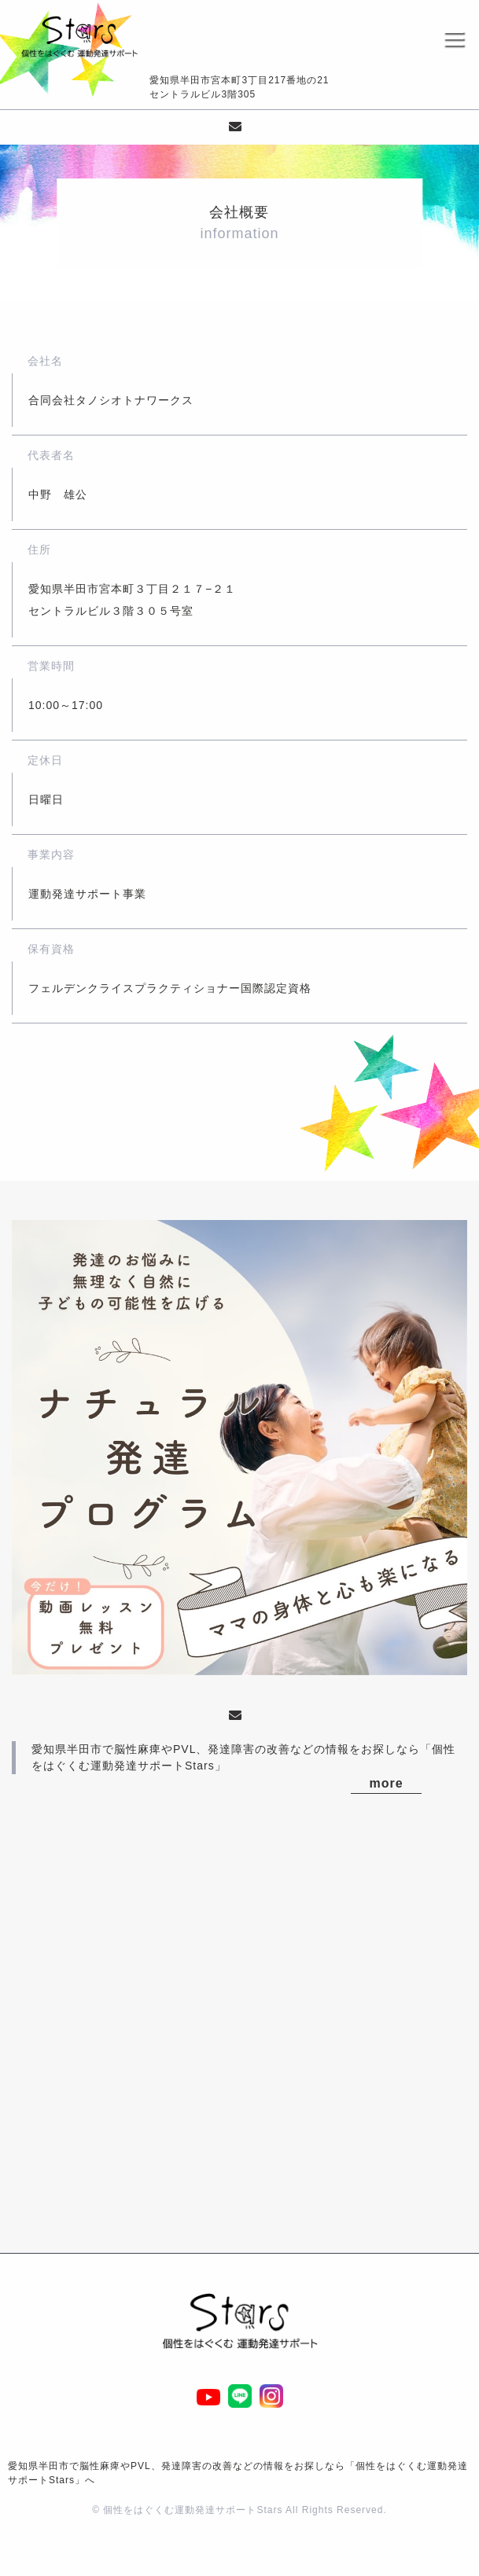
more (386, 1783)
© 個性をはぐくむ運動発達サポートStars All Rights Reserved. (239, 2509)
